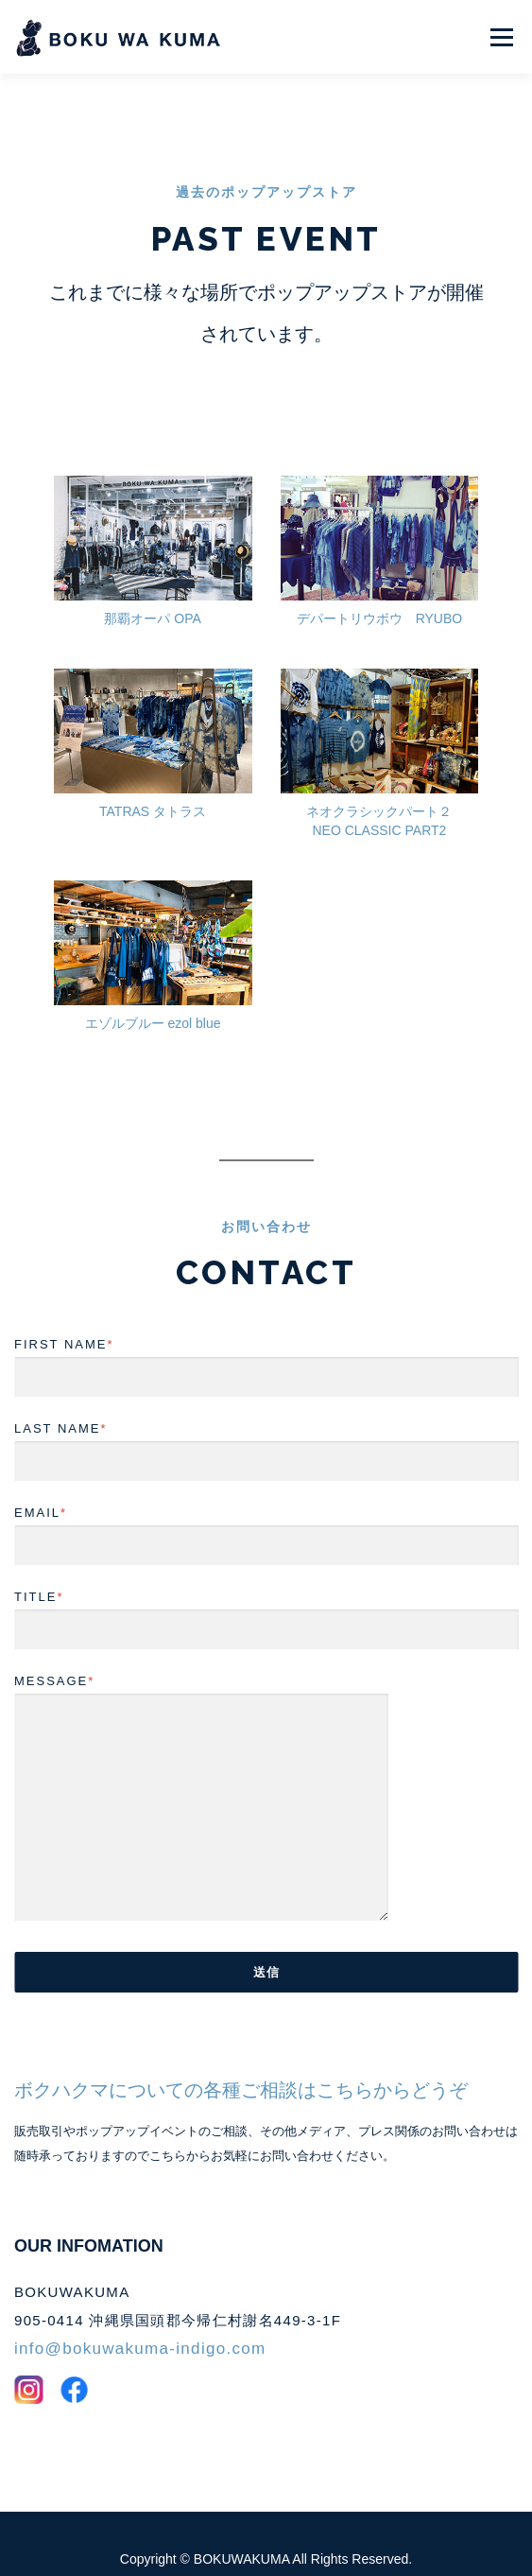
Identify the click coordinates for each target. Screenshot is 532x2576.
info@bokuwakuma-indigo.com (140, 2317)
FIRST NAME (266, 1329)
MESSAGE (200, 1768)
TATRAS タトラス (152, 780)
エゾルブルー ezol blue (153, 992)
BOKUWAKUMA (243, 2527)
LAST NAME (266, 1413)
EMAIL (266, 1498)
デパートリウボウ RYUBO (380, 587)
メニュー (501, 37)
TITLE (266, 1582)
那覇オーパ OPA (152, 587)
